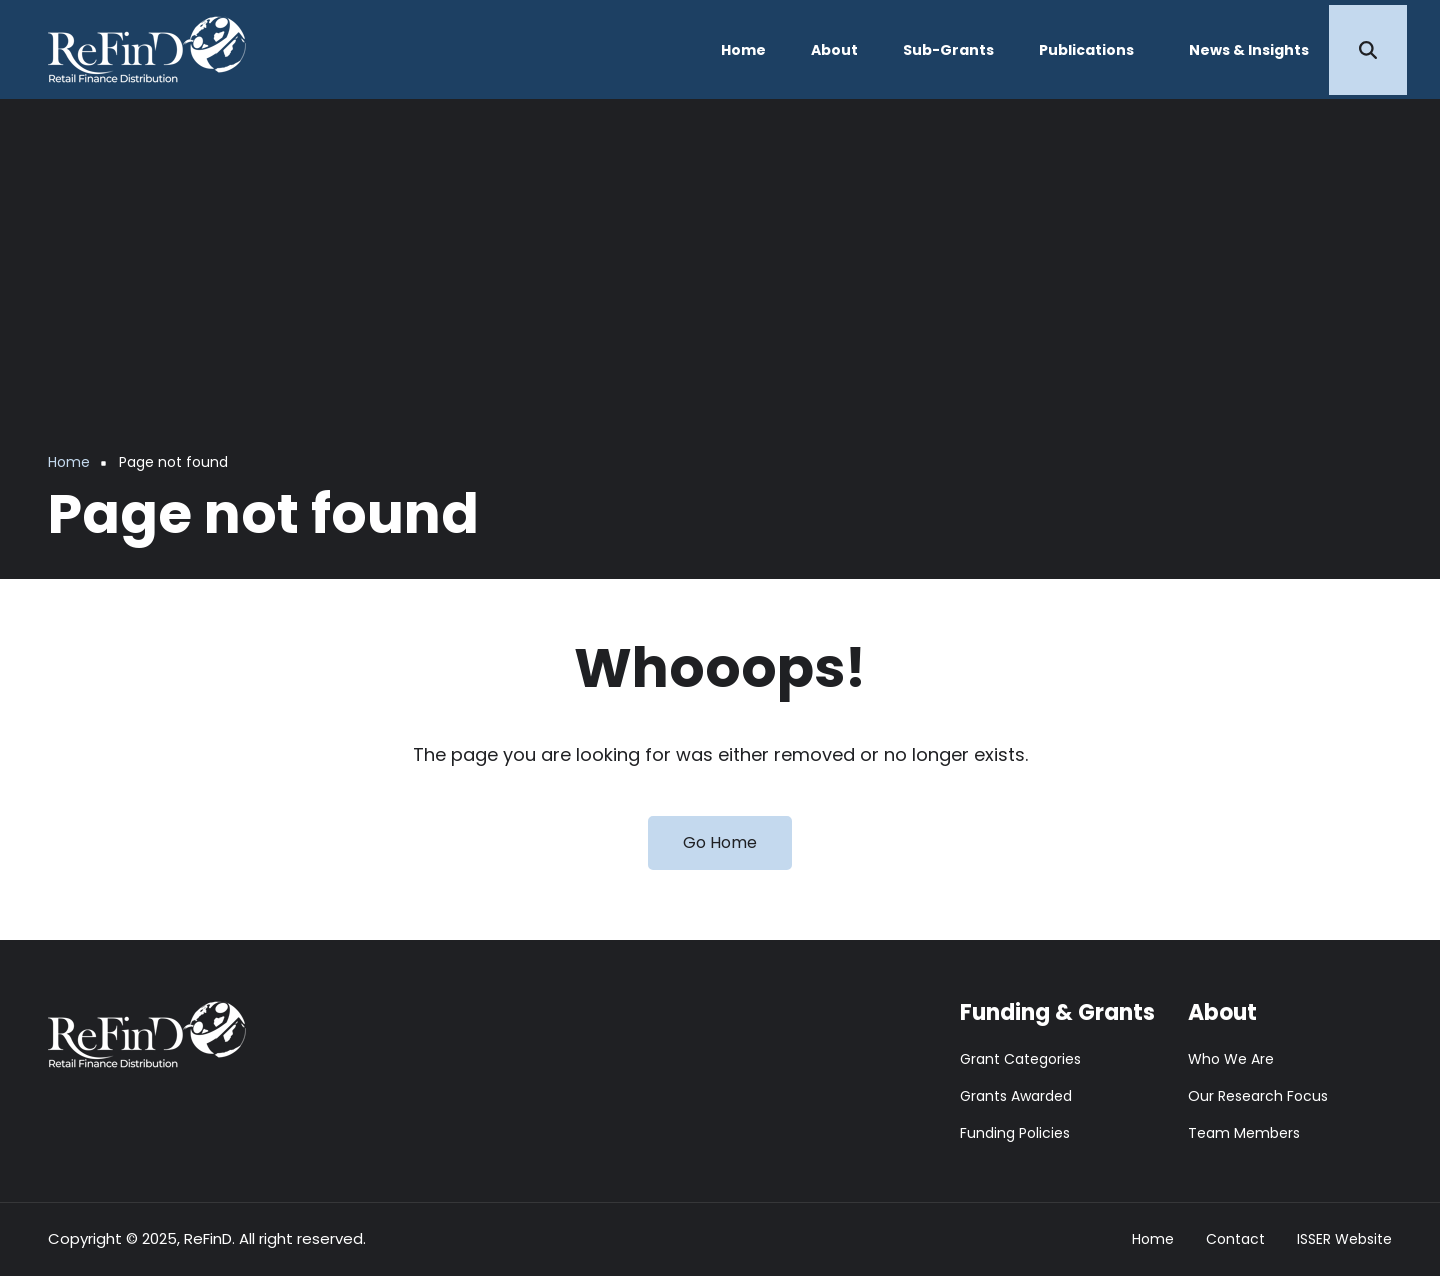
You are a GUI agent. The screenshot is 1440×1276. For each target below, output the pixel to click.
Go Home (720, 842)
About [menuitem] (834, 50)
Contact (1235, 1239)
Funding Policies (1015, 1133)
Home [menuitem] (743, 50)
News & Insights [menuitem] (1249, 50)
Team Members (1244, 1133)
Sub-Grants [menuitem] (948, 50)
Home (1153, 1239)
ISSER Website (1344, 1239)
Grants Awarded (1016, 1096)
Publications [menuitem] (1086, 50)
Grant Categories (1020, 1059)
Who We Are (1231, 1059)
